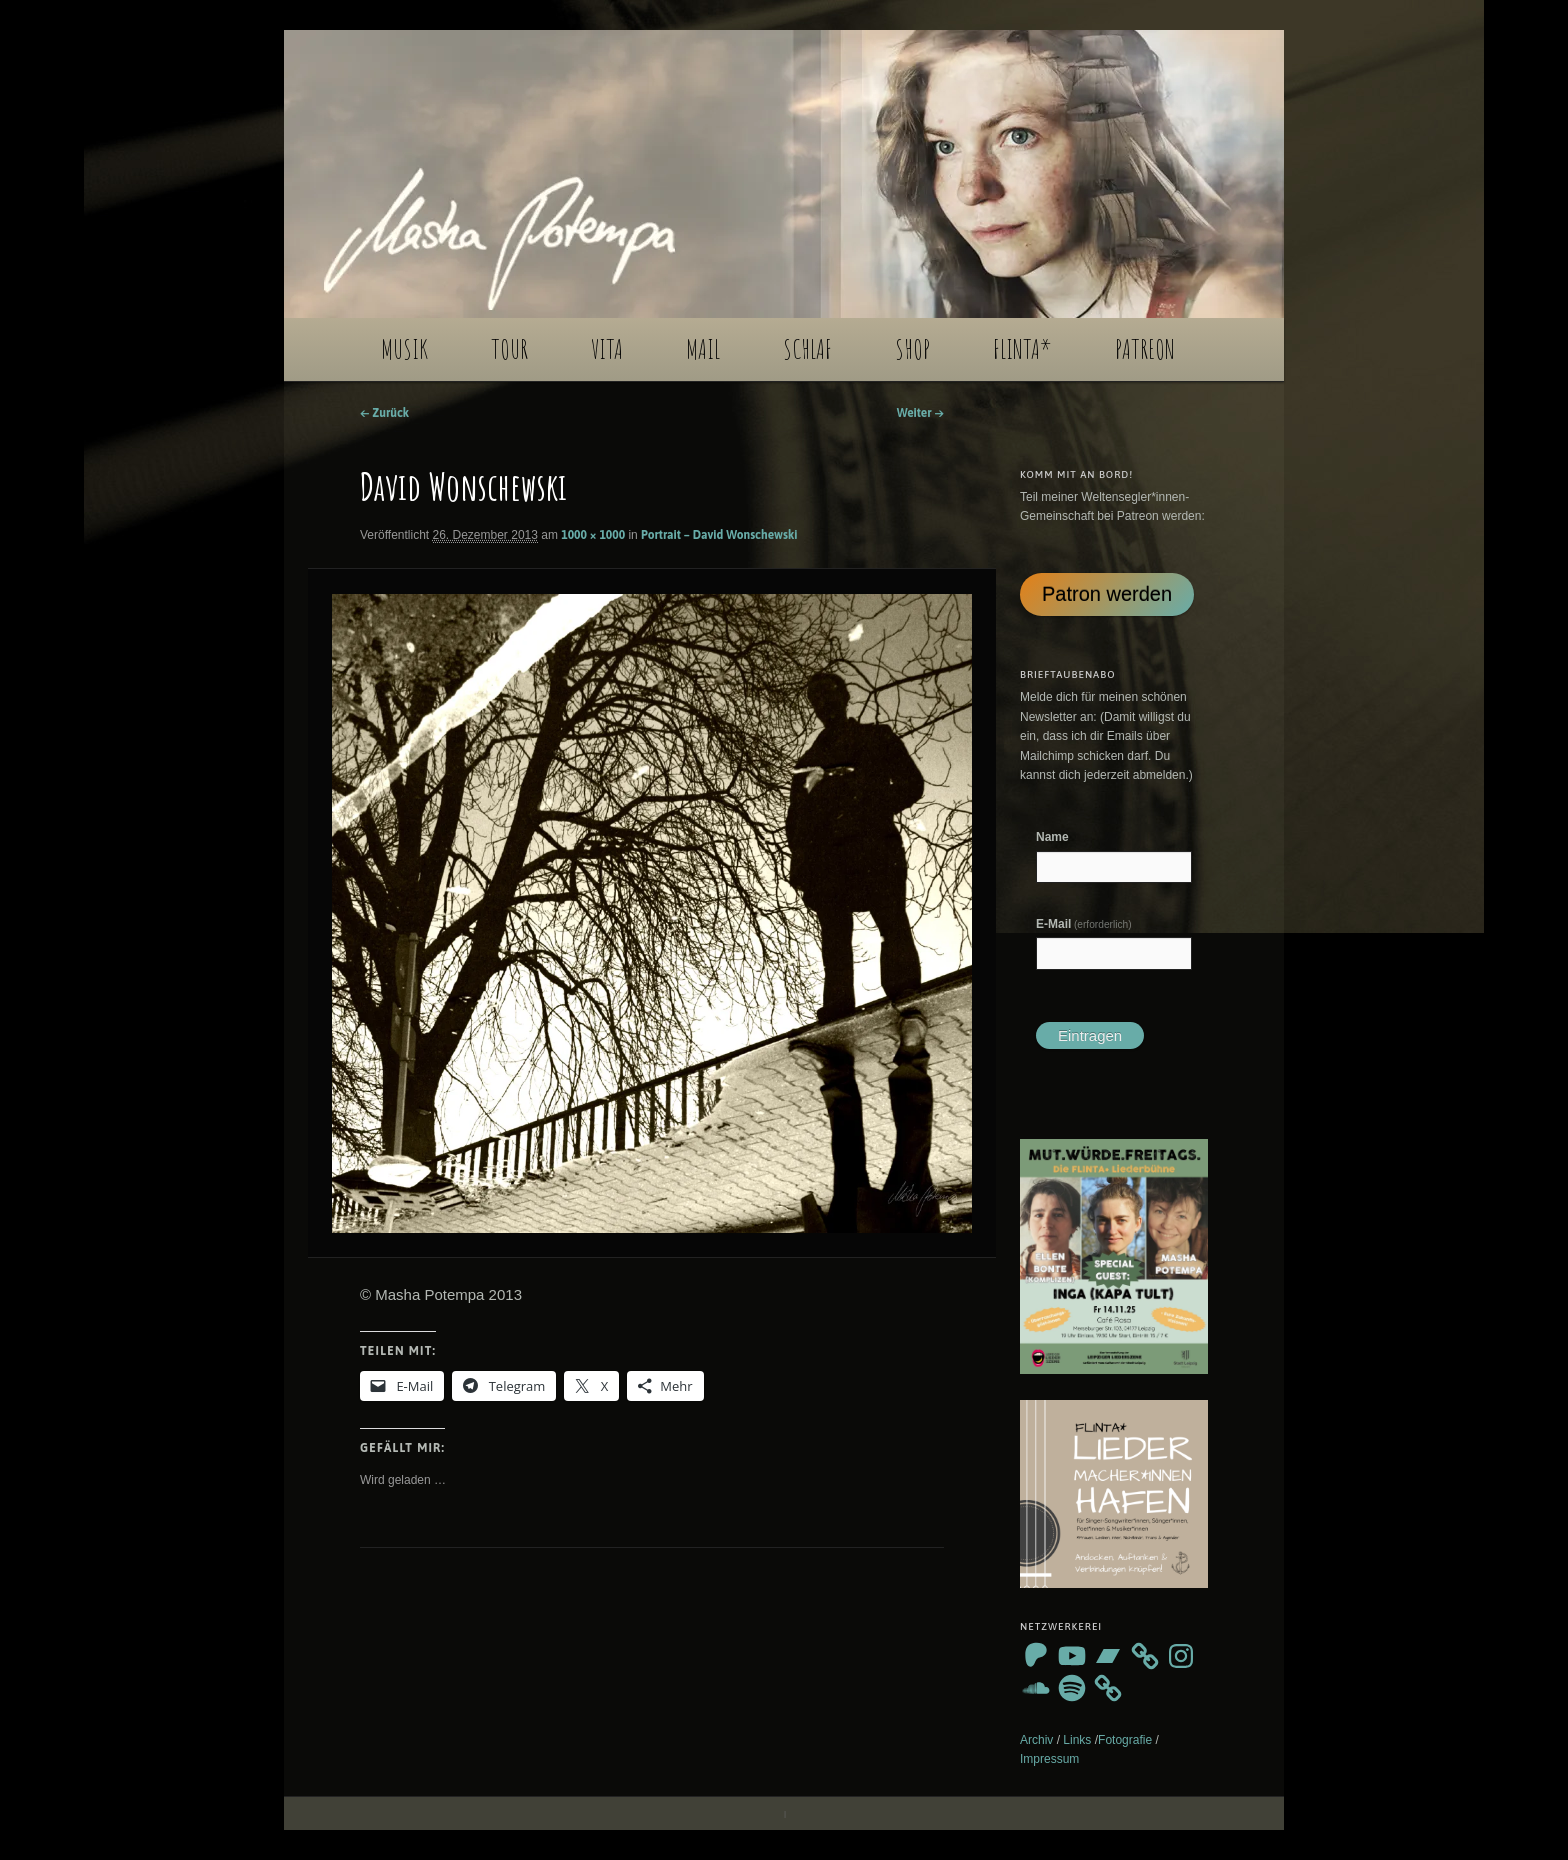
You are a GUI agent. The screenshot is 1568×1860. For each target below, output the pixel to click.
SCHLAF (807, 349)
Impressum (1049, 1759)
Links (1077, 1740)
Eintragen (1090, 1035)
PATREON (1145, 349)
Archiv (1036, 1740)
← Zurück (384, 413)
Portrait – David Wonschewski (719, 535)
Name (1052, 837)
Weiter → (920, 413)
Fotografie (1125, 1740)
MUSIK (404, 349)
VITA (607, 349)
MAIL (703, 349)
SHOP (912, 349)
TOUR (509, 349)
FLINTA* (1022, 349)
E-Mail (1084, 924)
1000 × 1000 (593, 535)
